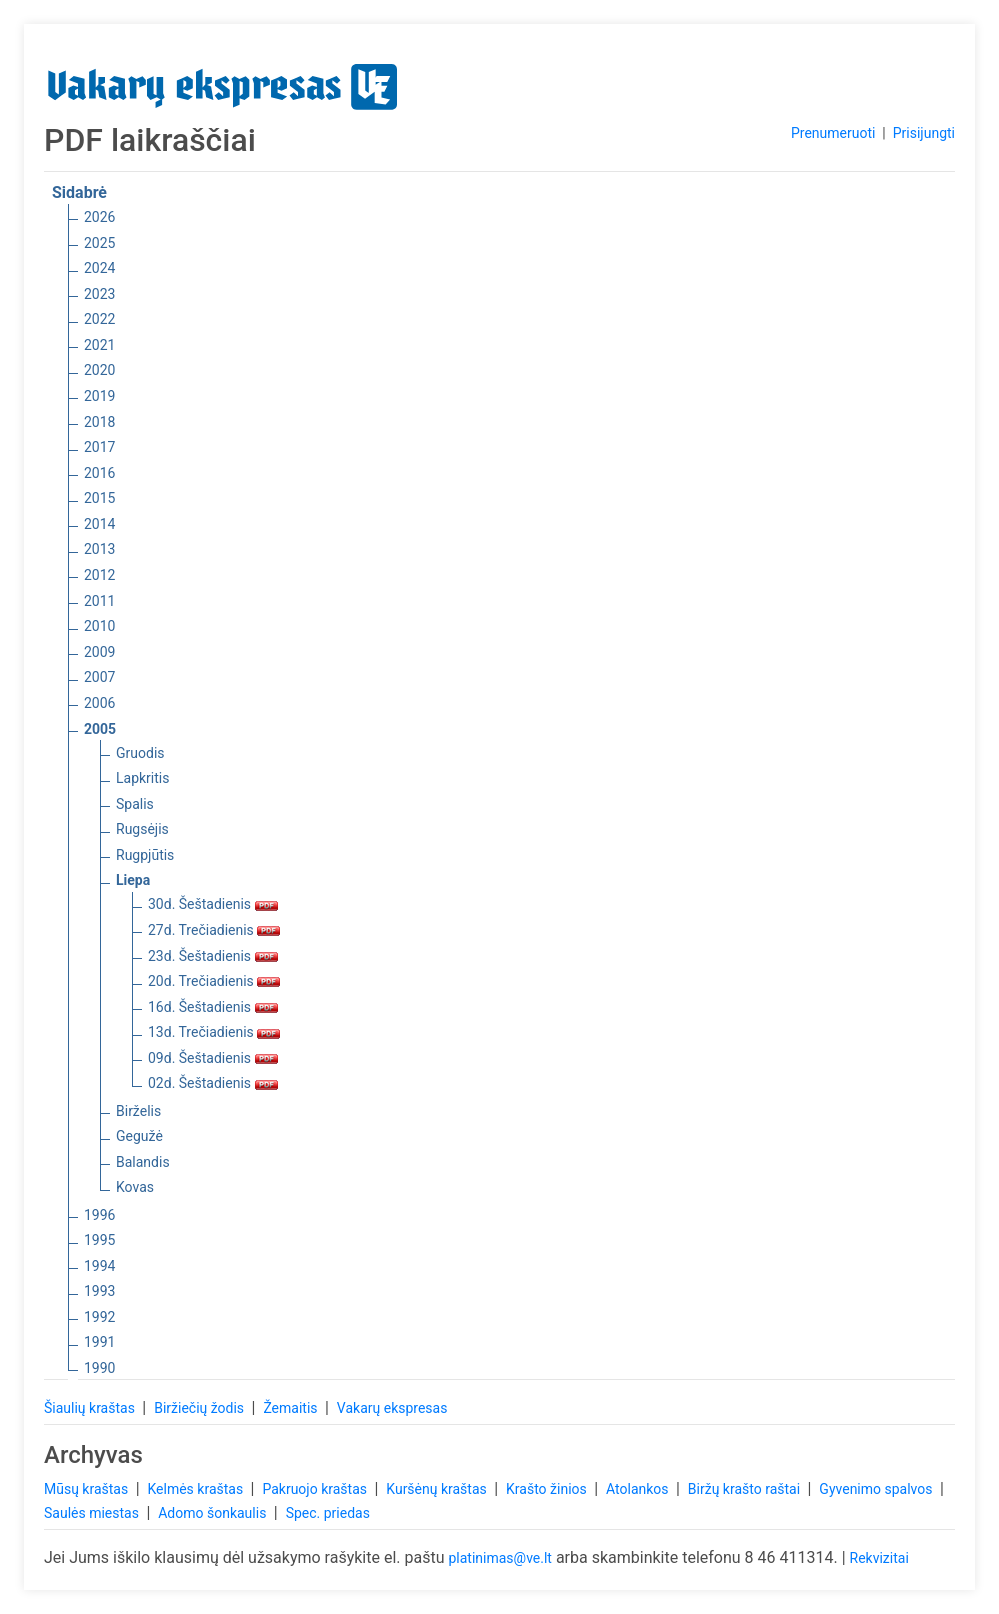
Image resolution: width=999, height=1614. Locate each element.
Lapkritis (142, 778)
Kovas (135, 1187)
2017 (99, 447)
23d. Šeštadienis (213, 956)
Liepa (133, 880)
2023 (99, 294)
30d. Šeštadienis (213, 904)
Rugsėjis (142, 829)
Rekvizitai (879, 1558)
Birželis (138, 1111)
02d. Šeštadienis (213, 1083)
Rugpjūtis (145, 855)
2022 (99, 319)
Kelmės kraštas (196, 1489)
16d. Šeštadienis (213, 1007)
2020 (99, 370)
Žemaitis (292, 1408)
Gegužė (139, 1136)
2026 (99, 217)
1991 (99, 1342)
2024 (99, 268)
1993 (99, 1291)
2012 (99, 575)
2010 (99, 626)
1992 (99, 1317)
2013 (99, 549)
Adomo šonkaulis (214, 1513)
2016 (99, 473)
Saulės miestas (93, 1513)
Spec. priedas (328, 1513)
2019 (99, 396)
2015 (99, 498)
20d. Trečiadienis (214, 981)
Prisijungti (924, 133)
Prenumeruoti (833, 133)
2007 (99, 677)
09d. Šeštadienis (213, 1058)
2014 (99, 524)
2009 (99, 652)
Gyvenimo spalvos (877, 1489)
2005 (100, 729)
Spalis (135, 804)
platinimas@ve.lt (499, 1558)
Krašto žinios (548, 1489)
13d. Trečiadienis (214, 1032)
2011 (99, 601)
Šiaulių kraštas (91, 1408)
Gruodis (140, 753)
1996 (99, 1215)
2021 (99, 345)
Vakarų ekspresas (392, 1408)
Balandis (143, 1162)
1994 (99, 1266)
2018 (99, 422)
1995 (99, 1240)
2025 (99, 243)
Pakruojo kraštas (316, 1489)
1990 (99, 1368)
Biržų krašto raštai (746, 1489)
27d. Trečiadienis (214, 930)
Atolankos (639, 1489)
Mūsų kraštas (88, 1489)
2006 (99, 703)
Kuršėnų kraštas (438, 1489)
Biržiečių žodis (200, 1408)
